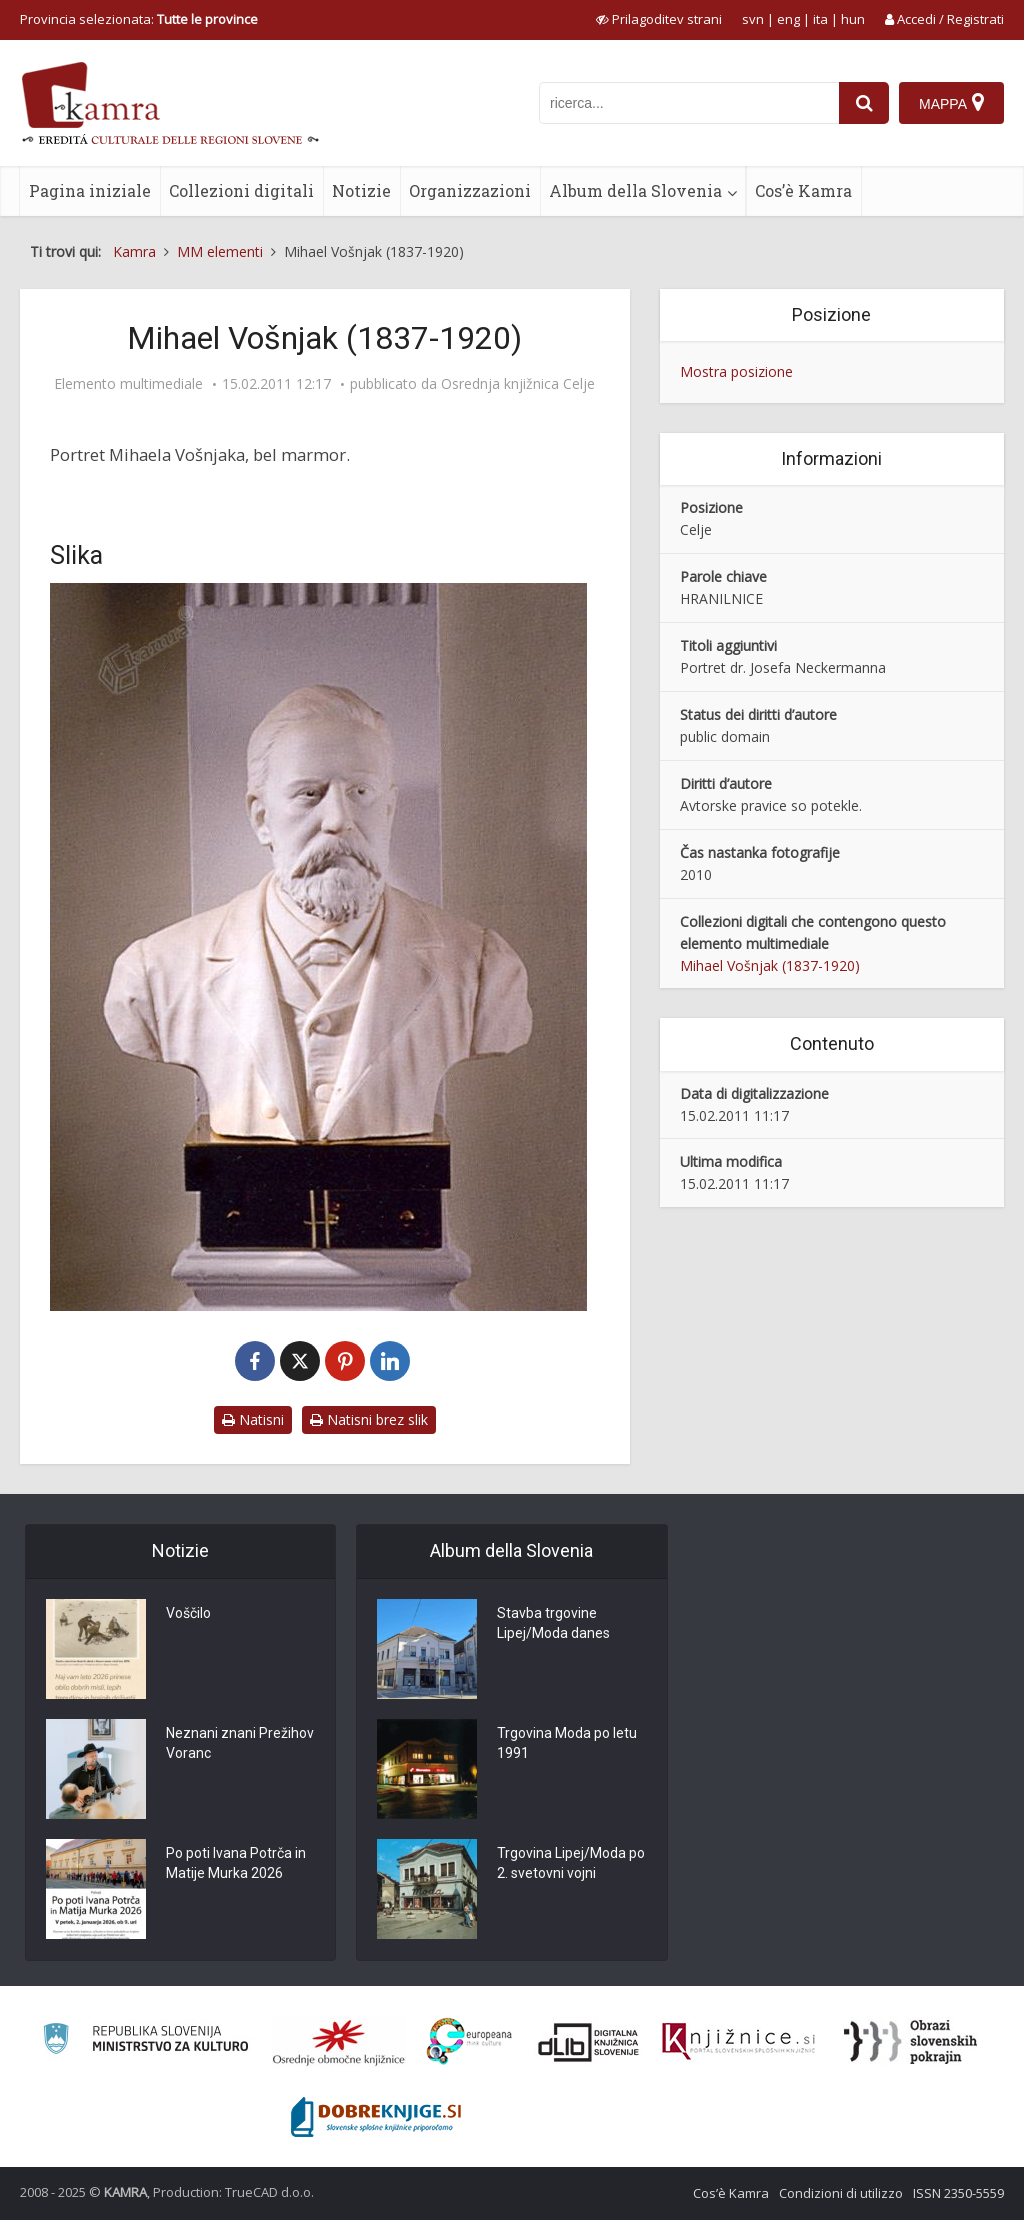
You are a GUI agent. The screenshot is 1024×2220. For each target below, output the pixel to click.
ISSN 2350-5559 (958, 2193)
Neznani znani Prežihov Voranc (240, 1744)
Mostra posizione (736, 371)
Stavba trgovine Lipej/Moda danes (553, 1624)
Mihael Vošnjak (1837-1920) (770, 965)
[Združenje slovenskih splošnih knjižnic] (738, 2042)
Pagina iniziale (90, 190)
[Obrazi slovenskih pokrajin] (910, 2042)
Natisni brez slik (369, 1419)
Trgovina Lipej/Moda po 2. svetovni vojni (571, 1864)
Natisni (253, 1419)
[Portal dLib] (589, 2042)
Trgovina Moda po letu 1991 (567, 1744)
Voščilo (188, 1614)
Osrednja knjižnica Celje (518, 384)
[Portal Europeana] (469, 2041)
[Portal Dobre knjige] (376, 2117)
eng (788, 19)
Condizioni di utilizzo (841, 2193)
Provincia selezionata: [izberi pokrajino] (139, 19)
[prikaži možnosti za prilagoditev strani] (659, 19)
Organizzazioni (470, 190)
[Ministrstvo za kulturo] (145, 2041)
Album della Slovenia (635, 190)
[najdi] (864, 103)
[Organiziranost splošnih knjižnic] (339, 2042)
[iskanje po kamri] (689, 103)
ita (820, 19)
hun (853, 19)
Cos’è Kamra (803, 190)
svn (753, 19)
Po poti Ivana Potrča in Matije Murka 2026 (236, 1864)
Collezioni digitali (241, 190)
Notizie (361, 190)
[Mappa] (951, 103)
